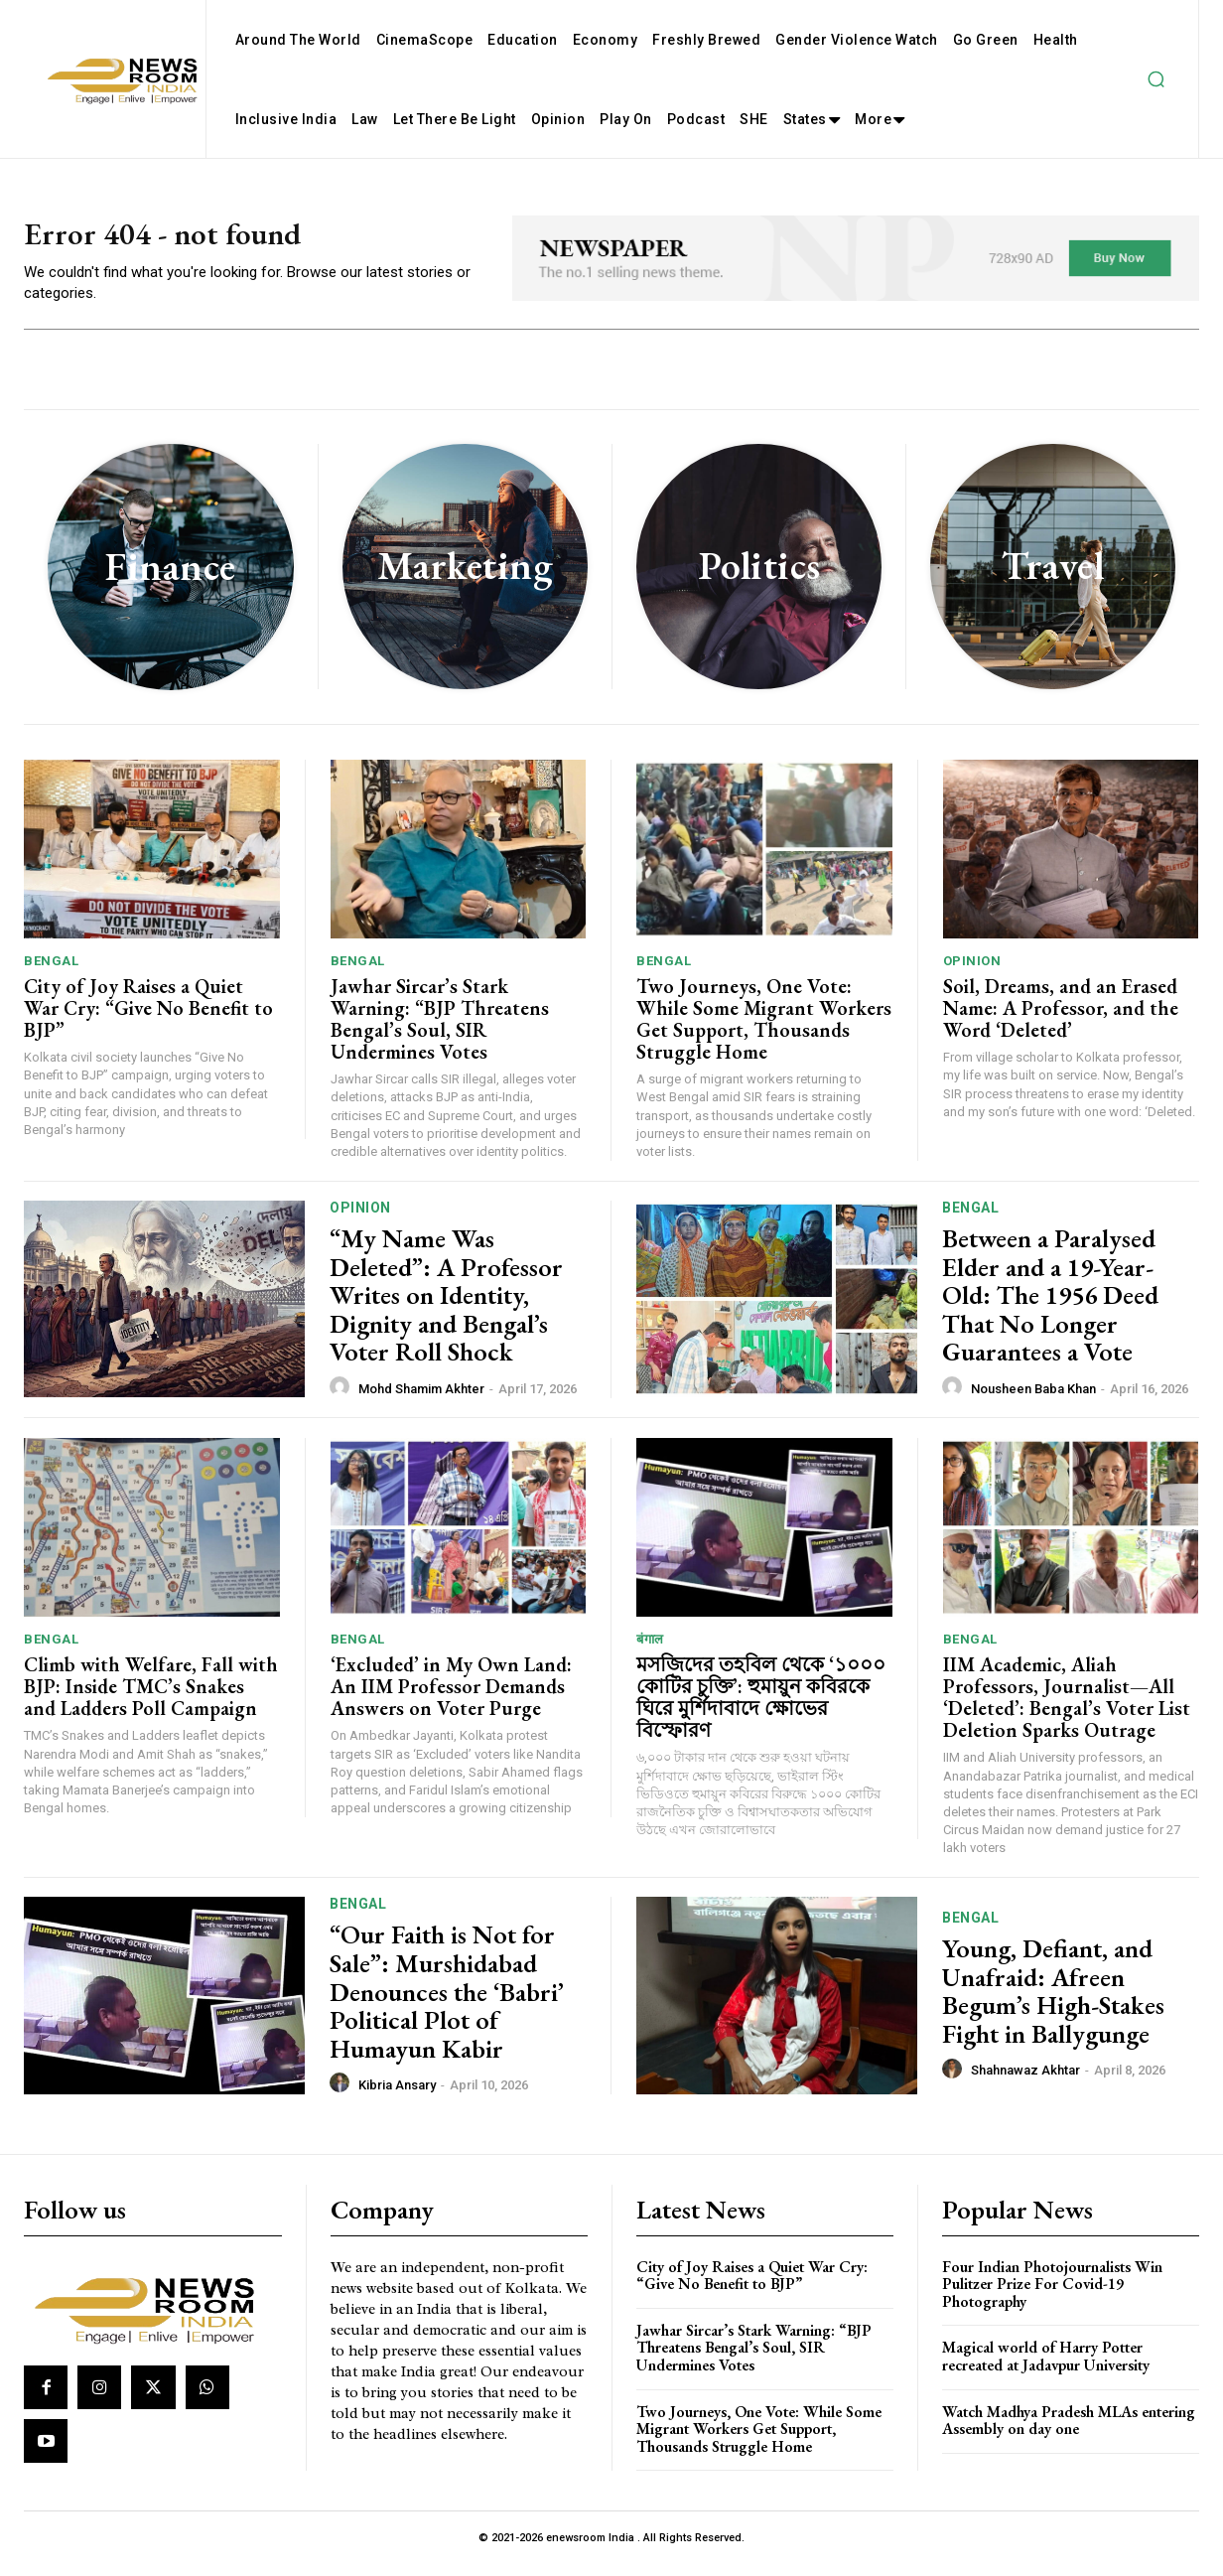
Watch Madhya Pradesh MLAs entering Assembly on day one (1068, 2431)
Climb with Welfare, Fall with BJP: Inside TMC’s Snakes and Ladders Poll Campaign (151, 1697)
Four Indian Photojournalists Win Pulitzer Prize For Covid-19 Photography (1052, 2295)
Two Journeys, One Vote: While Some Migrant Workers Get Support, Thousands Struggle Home (763, 1029)
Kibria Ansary (397, 2095)
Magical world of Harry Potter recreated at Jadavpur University (1046, 2367)
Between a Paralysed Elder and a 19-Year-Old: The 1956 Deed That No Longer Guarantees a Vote (1050, 1305)
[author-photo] (342, 1398)
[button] (1155, 79)
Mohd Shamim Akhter (421, 1399)
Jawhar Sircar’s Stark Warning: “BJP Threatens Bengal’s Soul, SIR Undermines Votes (440, 1029)
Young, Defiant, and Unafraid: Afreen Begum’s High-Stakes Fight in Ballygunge (1053, 2002)
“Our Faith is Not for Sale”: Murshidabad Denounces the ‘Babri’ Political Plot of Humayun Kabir (447, 2003)
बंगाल (650, 1650)
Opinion (972, 971)
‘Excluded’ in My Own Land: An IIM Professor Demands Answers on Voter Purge (451, 1697)
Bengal (51, 971)
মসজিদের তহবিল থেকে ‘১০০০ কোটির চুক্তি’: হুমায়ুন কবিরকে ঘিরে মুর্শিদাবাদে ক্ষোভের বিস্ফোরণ (760, 1708)
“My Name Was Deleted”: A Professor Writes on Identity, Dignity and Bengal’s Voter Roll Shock (446, 1305)
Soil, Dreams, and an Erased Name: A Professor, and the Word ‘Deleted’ (1060, 1019)
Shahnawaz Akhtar (1025, 2081)
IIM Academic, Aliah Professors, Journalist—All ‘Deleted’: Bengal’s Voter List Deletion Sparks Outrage (1066, 1708)
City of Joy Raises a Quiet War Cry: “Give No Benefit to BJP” (148, 1019)
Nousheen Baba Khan (1033, 1399)
